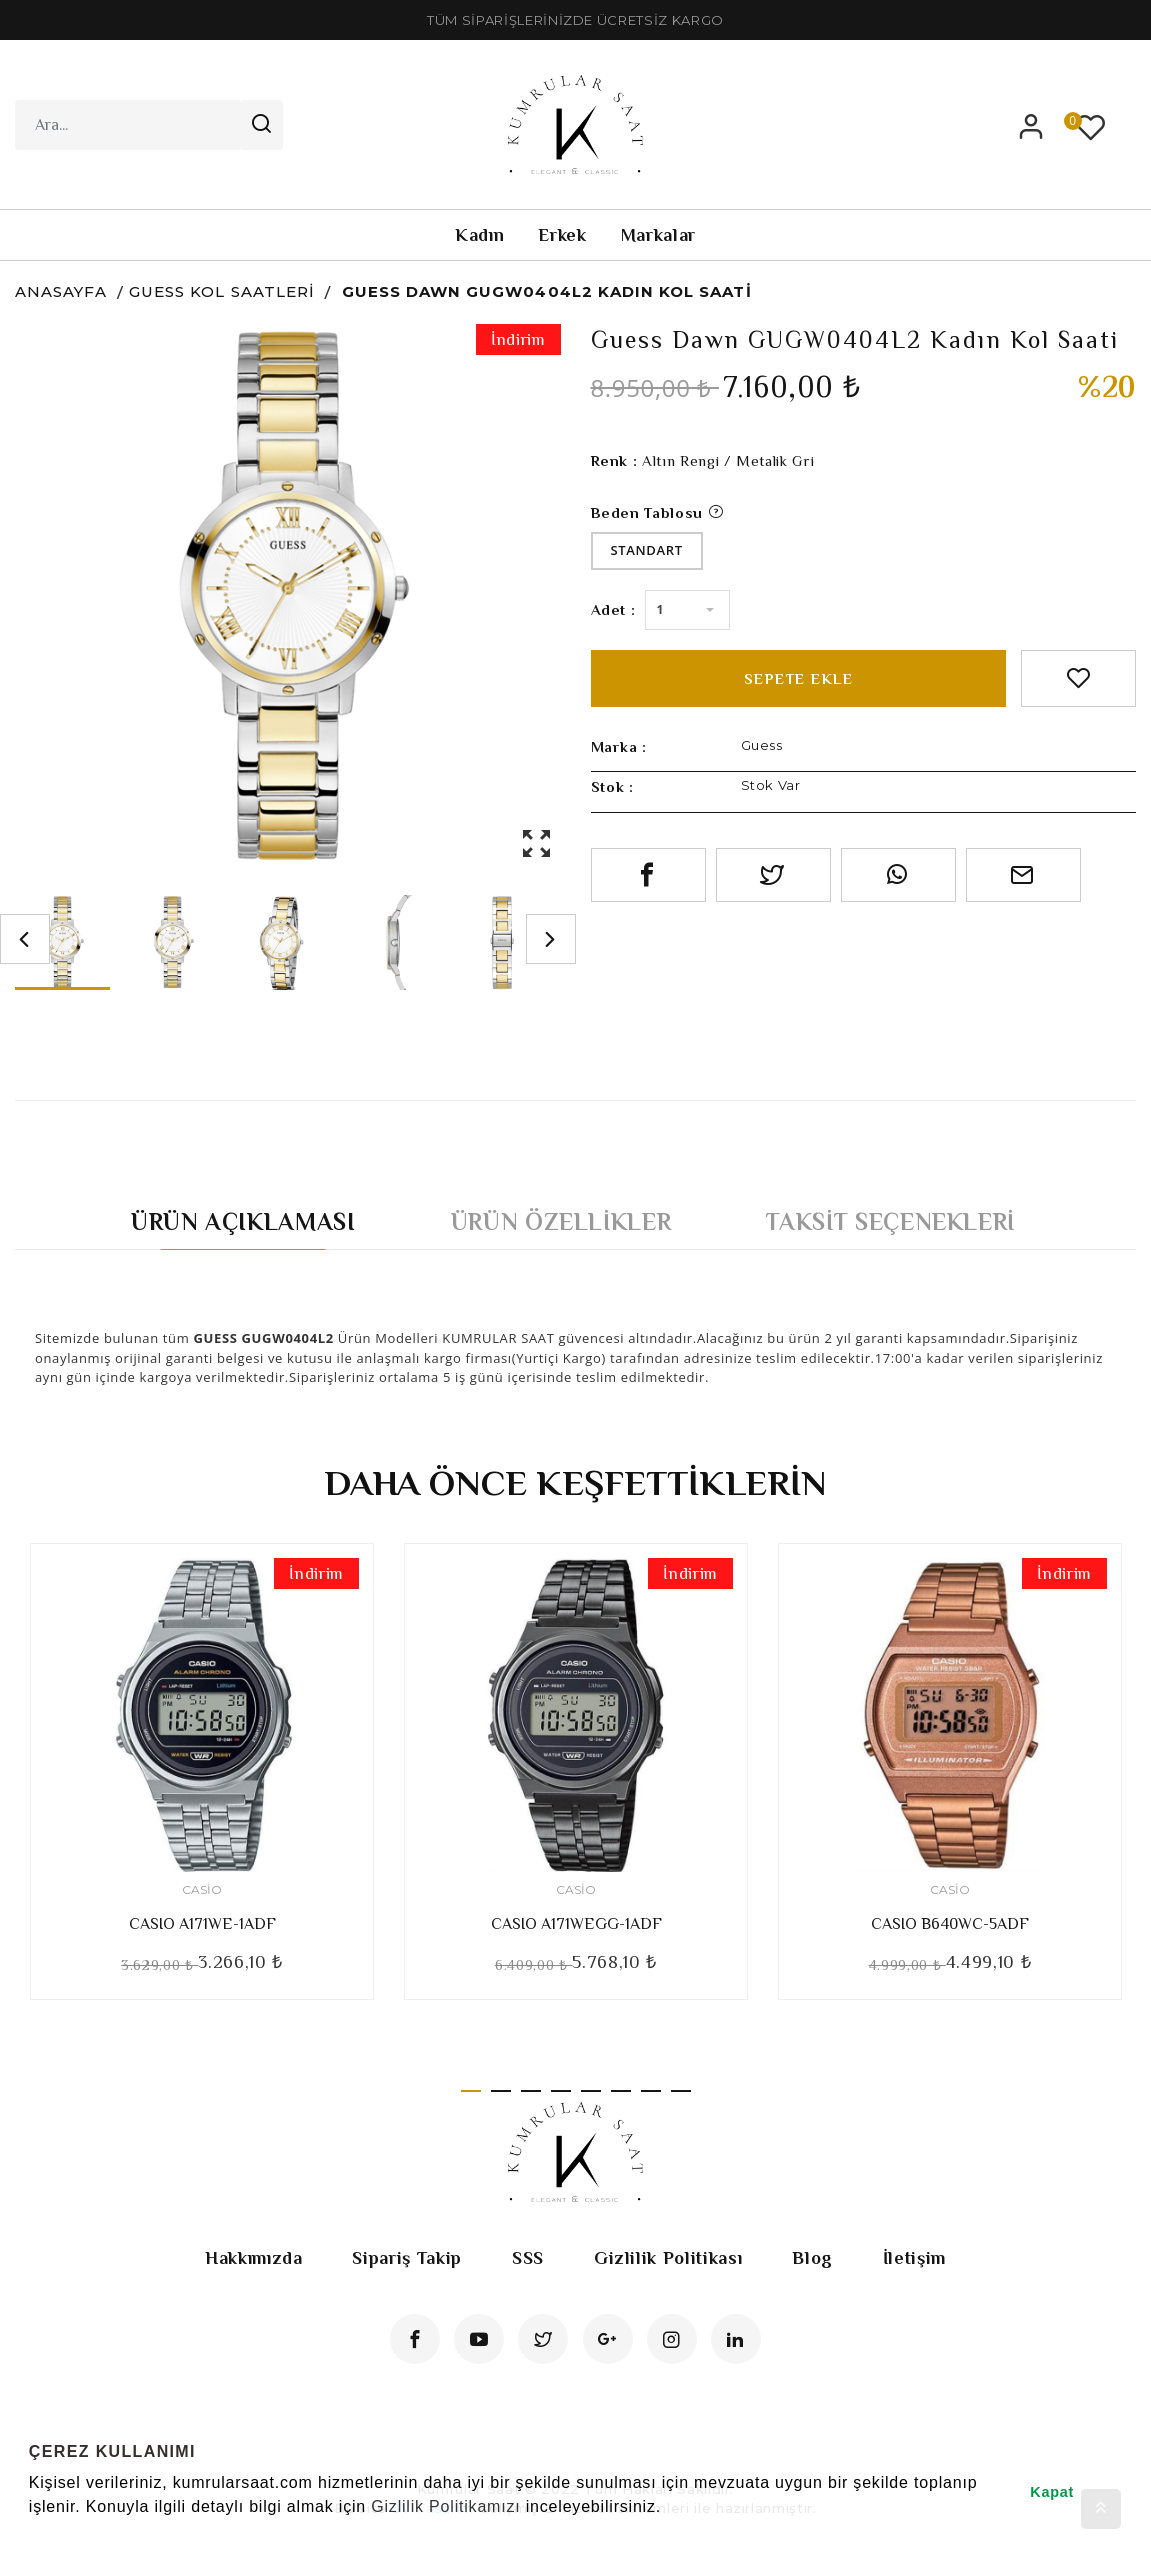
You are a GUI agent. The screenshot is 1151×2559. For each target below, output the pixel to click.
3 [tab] (531, 2091)
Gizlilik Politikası (668, 2258)
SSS (528, 2258)
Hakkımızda (254, 2258)
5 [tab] (591, 2091)
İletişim (914, 2258)
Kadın (479, 235)
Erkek (562, 235)
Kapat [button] (1052, 2492)
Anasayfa (61, 291)
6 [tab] (621, 2091)
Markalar (658, 235)
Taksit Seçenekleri (890, 1221)
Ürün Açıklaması (243, 1221)
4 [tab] (561, 2091)
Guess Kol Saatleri (222, 291)
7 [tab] (651, 2091)
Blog (812, 2258)
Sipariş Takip (406, 2258)
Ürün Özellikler (561, 1221)
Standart (647, 550)
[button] (32, 2533)
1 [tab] (471, 2091)
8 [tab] (681, 2091)
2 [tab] (501, 2091)
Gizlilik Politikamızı (445, 2506)
